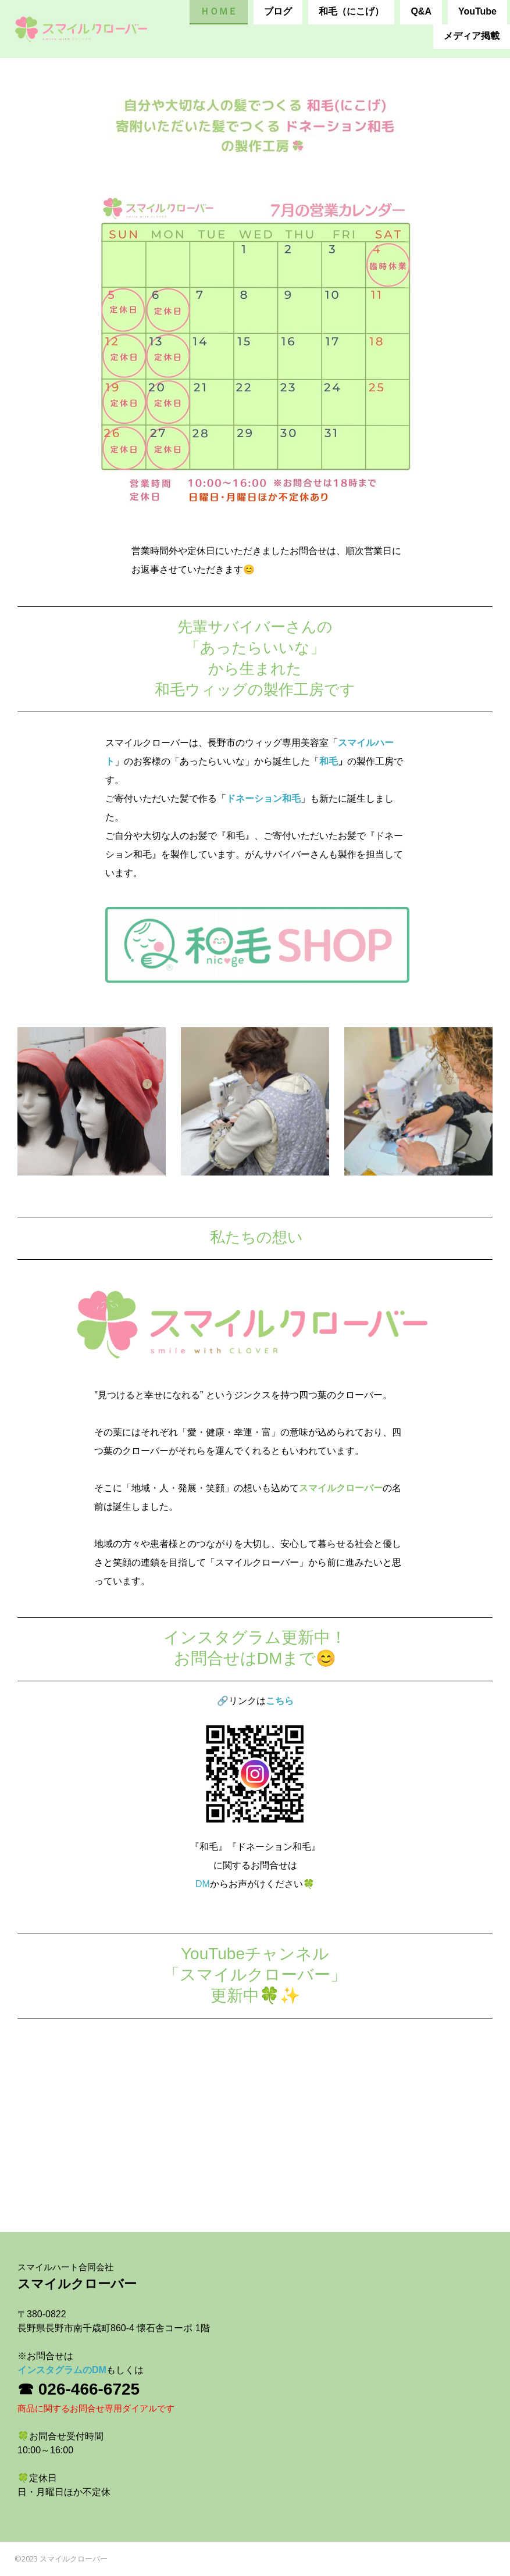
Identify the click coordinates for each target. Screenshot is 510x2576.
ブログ (278, 11)
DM (202, 1884)
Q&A (421, 11)
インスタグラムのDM (61, 2370)
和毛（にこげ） (351, 11)
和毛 (328, 761)
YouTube (477, 11)
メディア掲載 (472, 36)
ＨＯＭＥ (218, 11)
